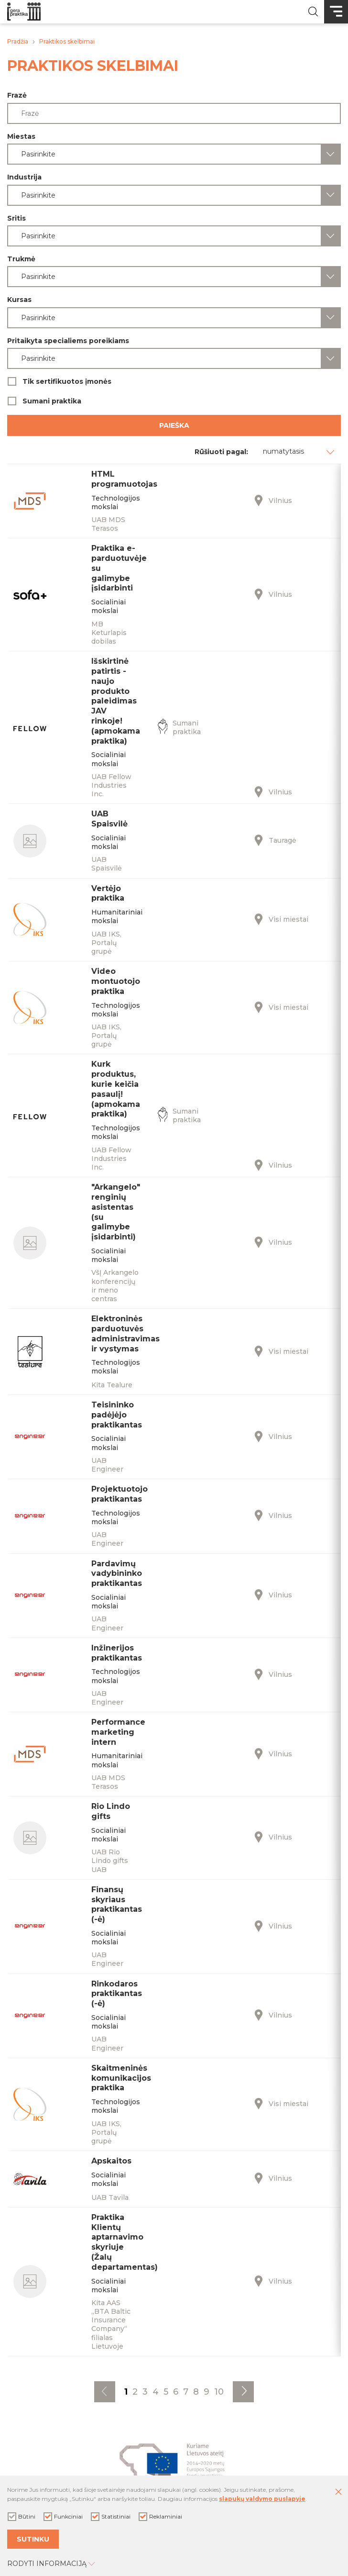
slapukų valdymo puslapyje (262, 2498)
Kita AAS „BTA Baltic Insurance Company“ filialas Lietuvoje (110, 2324)
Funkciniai (63, 2516)
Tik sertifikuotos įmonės (174, 381)
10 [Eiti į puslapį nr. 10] (219, 2391)
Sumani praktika (174, 401)
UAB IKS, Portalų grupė (106, 943)
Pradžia (17, 41)
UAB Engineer (107, 1464)
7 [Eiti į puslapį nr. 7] (185, 2391)
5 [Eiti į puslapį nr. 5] (165, 2391)
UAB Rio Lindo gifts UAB (109, 1860)
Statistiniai (110, 2516)
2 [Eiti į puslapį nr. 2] (135, 2391)
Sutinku (33, 2539)
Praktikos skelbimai (67, 41)
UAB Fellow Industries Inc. (111, 785)
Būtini (21, 2516)
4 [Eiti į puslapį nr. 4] (155, 2391)
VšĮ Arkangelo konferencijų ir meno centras (115, 1285)
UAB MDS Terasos (108, 524)
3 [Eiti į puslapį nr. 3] (145, 2391)
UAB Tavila (110, 2197)
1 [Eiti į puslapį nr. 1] (126, 2391)
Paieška (174, 425)
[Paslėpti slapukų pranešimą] (338, 2492)
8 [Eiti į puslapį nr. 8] (196, 2391)
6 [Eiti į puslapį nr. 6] (175, 2391)
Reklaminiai (160, 2516)
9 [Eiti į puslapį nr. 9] (206, 2391)
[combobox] (174, 154)
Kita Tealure (111, 1385)
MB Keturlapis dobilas (109, 633)
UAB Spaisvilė (106, 863)
